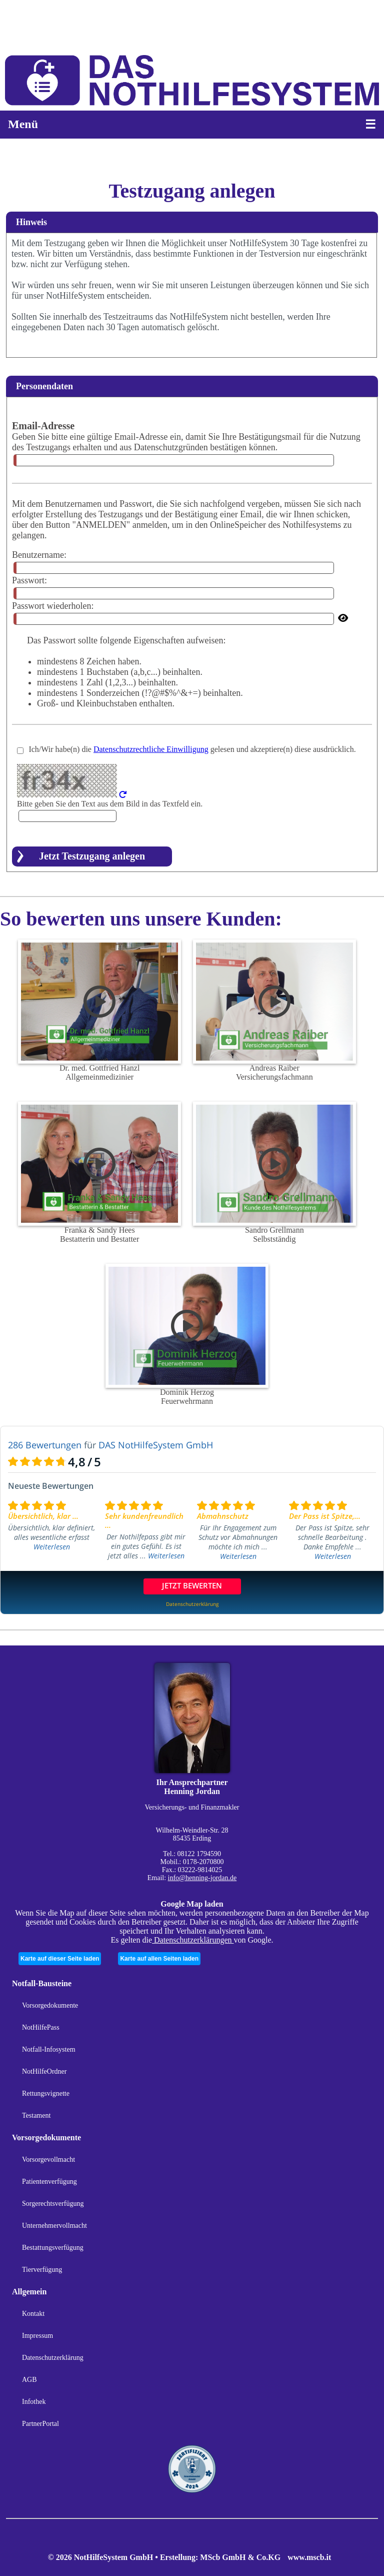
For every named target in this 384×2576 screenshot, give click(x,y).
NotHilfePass (41, 2027)
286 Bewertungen (45, 1445)
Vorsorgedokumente (50, 2005)
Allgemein (29, 2291)
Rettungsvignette (46, 2093)
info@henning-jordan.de (202, 1878)
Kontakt (33, 2313)
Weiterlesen (52, 1546)
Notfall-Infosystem (49, 2049)
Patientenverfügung (49, 2181)
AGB (29, 2379)
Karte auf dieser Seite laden (59, 1958)
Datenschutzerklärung (53, 2357)
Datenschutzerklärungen (193, 1940)
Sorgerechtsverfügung (53, 2203)
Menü (23, 124)
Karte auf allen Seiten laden (159, 1958)
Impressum (37, 2335)
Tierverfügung (42, 2269)
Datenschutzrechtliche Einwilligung (151, 749)
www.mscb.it (309, 2557)
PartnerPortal (40, 2423)
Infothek (34, 2401)
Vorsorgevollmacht (48, 2159)
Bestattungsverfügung (53, 2247)
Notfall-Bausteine (42, 1983)
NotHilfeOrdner (44, 2071)
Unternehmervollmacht (54, 2225)
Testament (36, 2115)
